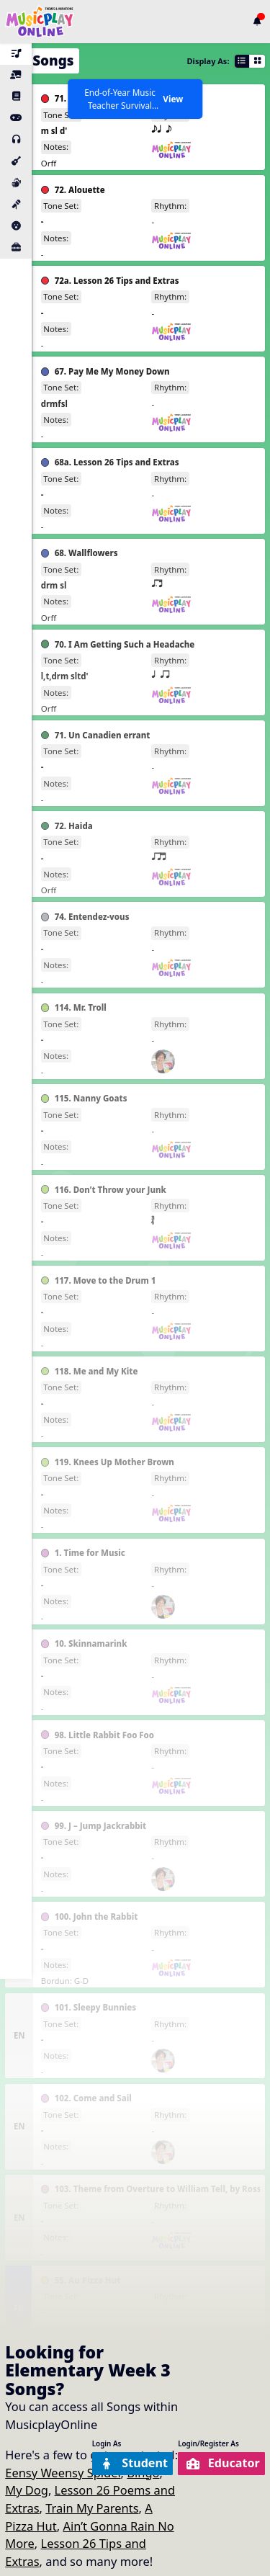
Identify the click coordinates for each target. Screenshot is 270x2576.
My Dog (26, 2490)
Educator (222, 2463)
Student (131, 2463)
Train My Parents (91, 2508)
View (173, 98)
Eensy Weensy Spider (62, 2472)
